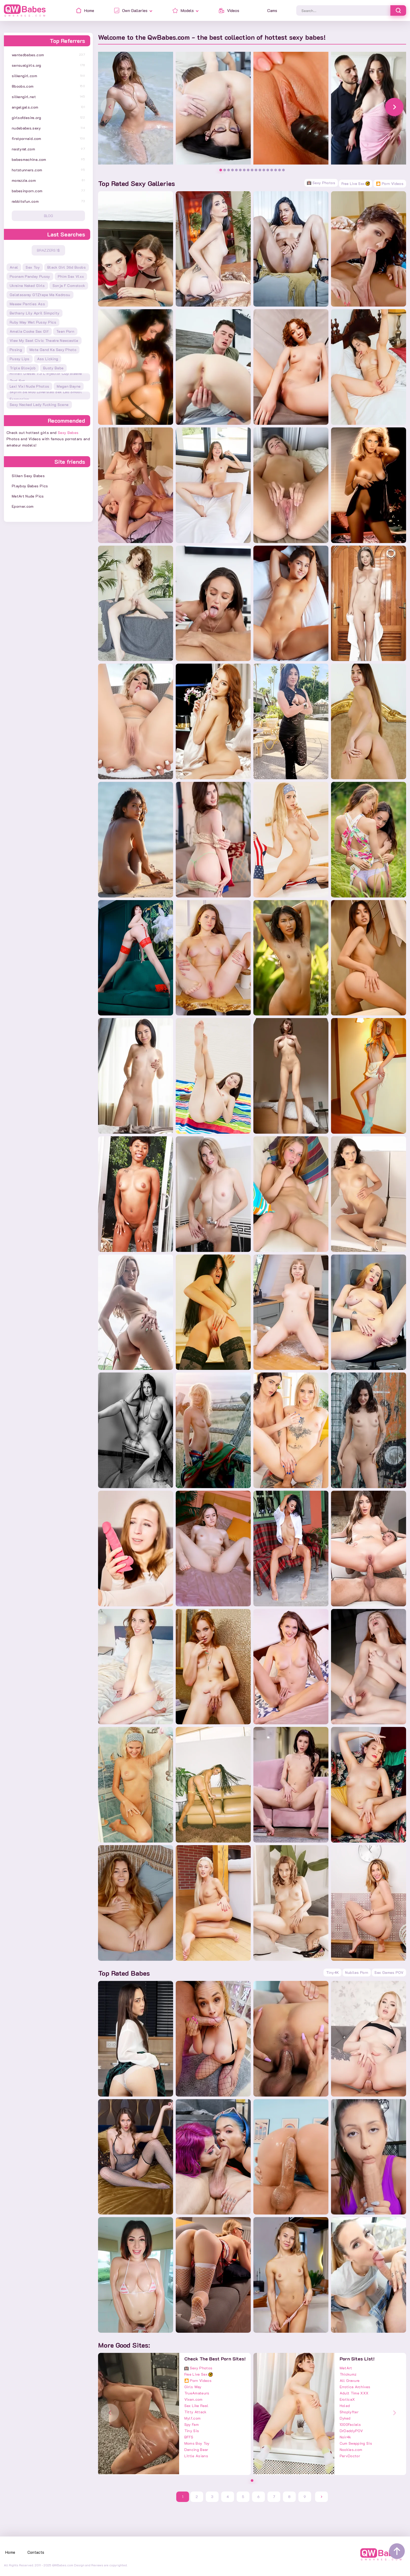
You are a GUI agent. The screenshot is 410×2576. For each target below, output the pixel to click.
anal (14, 267)
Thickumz (348, 2374)
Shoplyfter (349, 2411)
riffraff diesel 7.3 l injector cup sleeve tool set (46, 377)
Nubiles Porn (356, 1972)
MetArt (346, 2367)
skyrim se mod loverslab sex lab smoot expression (46, 395)
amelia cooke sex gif (29, 331)
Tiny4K (332, 1972)
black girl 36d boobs (66, 267)
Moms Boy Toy (197, 2443)
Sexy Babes (68, 432)
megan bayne (69, 386)
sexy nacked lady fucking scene (39, 404)
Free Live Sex (355, 183)
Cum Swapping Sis (356, 2443)
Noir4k (345, 2436)
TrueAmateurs (196, 2393)
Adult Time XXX (354, 2393)
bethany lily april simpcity (34, 312)
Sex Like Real (196, 2405)
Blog (48, 215)
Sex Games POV (388, 1972)
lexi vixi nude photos (29, 386)
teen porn (65, 331)
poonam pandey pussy (30, 276)
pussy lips (20, 358)
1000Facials (350, 2424)
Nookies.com (351, 2449)
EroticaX (347, 2399)
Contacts (35, 2552)
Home (10, 2552)
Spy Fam (191, 2424)
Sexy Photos (321, 182)
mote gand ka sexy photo (53, 349)
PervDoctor (350, 2455)
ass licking (47, 358)
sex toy (32, 267)
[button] (394, 107)
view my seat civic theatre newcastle (44, 340)
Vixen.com (193, 2399)
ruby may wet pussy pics (33, 322)
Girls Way (193, 2386)
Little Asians (196, 2455)
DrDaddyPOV (351, 2430)
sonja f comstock (69, 285)
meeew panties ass (27, 303)
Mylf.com (192, 2418)
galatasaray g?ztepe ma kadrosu (40, 294)
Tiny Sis (191, 2430)
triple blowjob (23, 367)
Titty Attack (195, 2411)
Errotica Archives (355, 2386)
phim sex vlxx (71, 276)
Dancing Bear (196, 2449)
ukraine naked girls (27, 285)
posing (16, 349)
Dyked (345, 2418)
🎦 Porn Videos (389, 183)
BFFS (188, 2436)
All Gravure (350, 2380)
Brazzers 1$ (48, 250)
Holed (345, 2405)
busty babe (53, 367)
